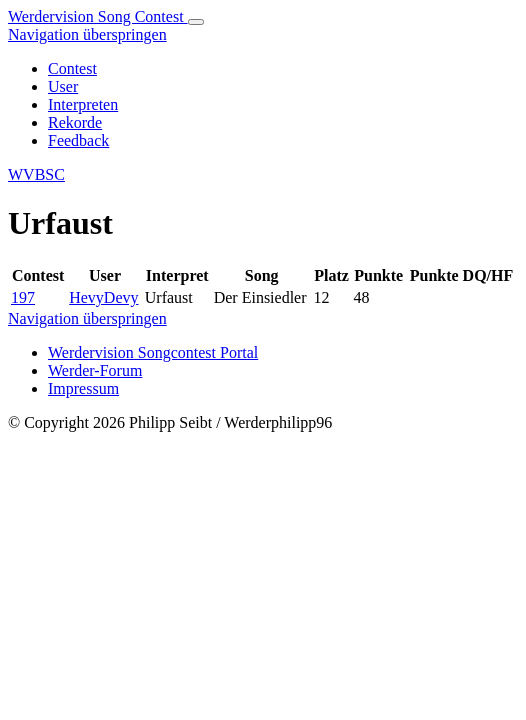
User (63, 86)
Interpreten (83, 104)
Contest (72, 68)
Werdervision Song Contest (98, 16)
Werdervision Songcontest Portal (153, 352)
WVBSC (36, 174)
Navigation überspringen (87, 34)
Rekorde (75, 122)
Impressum (83, 388)
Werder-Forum (95, 370)
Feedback (78, 140)
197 (23, 297)
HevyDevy (103, 297)
